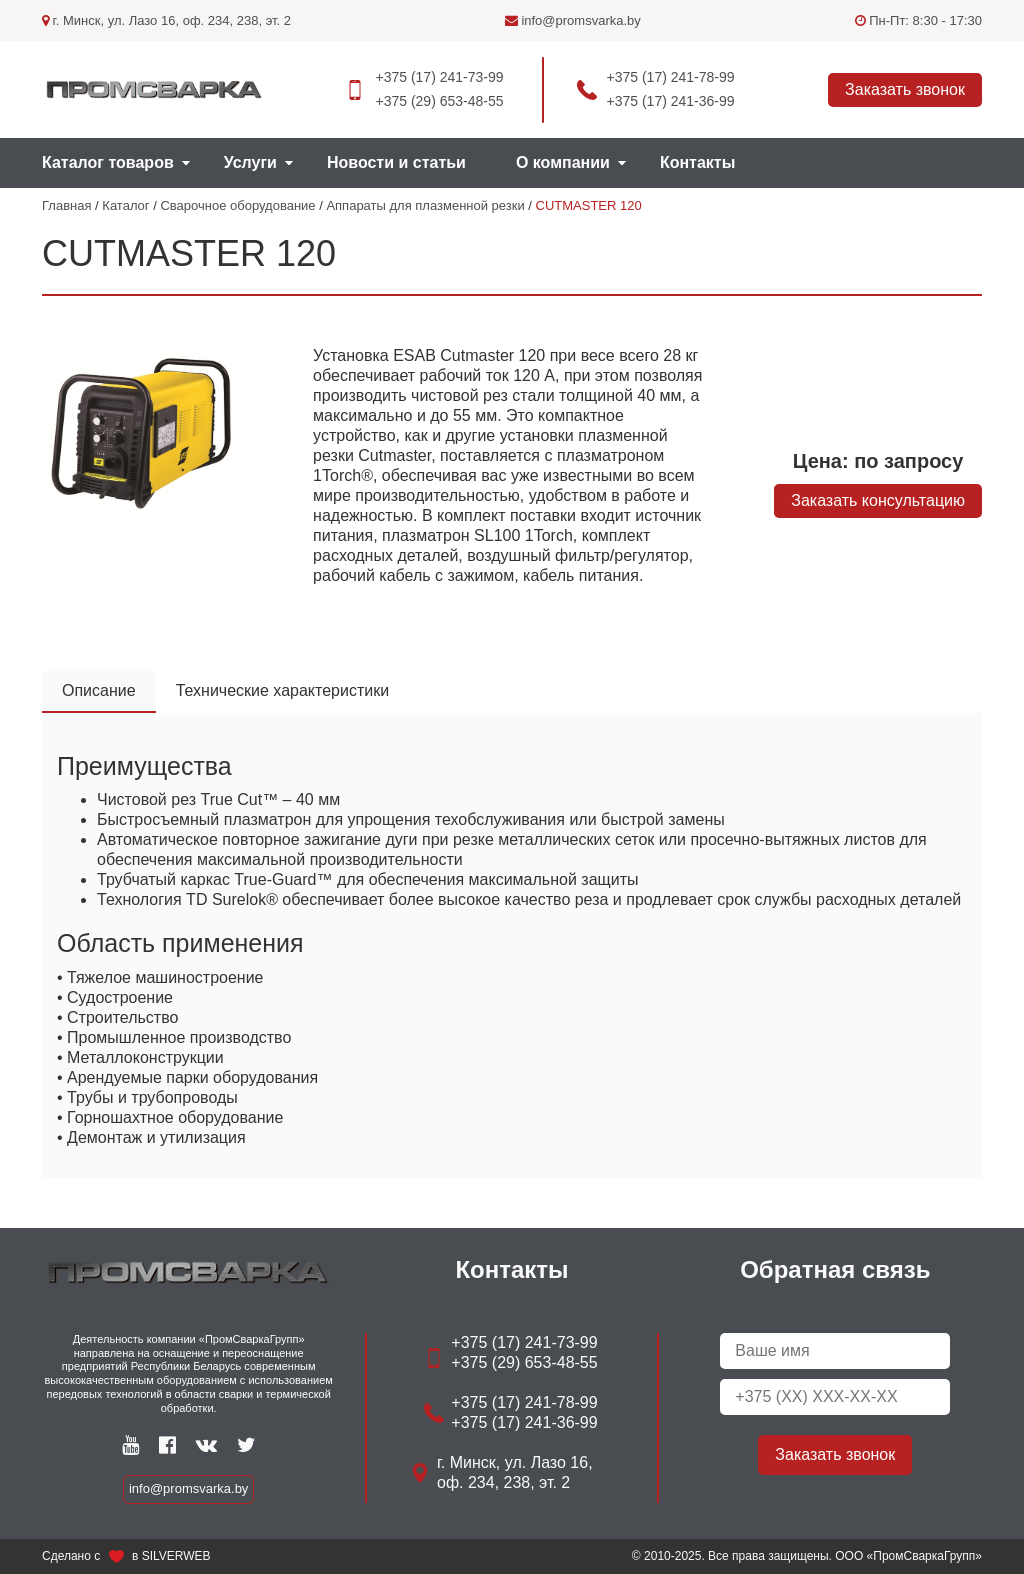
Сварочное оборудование (237, 205)
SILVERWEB (176, 1556)
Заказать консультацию (878, 500)
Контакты (697, 162)
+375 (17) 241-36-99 (671, 101)
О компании (563, 162)
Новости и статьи (396, 162)
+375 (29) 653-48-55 (439, 101)
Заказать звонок (905, 89)
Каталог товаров (108, 162)
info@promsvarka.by (573, 20)
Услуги (250, 162)
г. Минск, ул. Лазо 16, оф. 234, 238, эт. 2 (166, 20)
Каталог (125, 205)
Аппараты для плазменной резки (425, 205)
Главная (66, 205)
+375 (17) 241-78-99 (671, 77)
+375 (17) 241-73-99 (439, 77)
